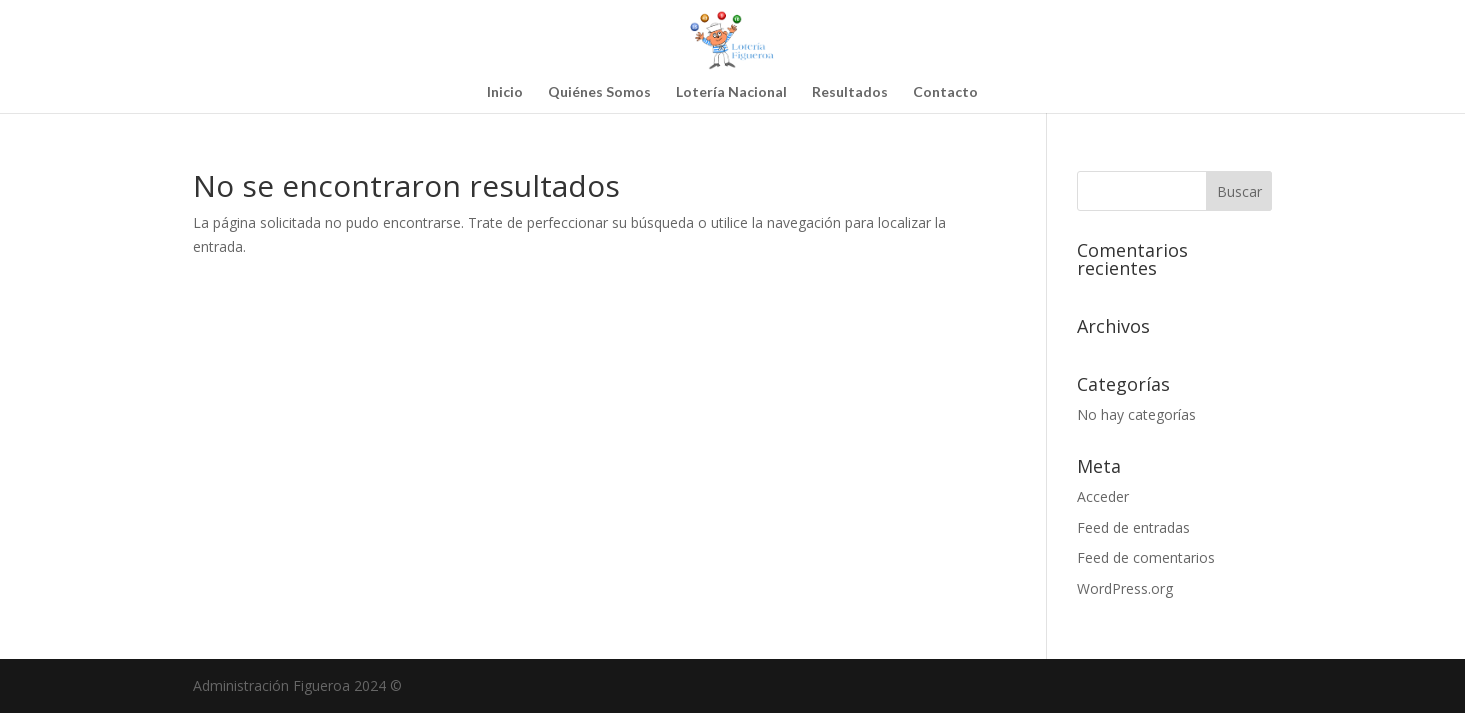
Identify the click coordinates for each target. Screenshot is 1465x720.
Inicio (505, 92)
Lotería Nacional (731, 92)
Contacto (945, 92)
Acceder (1103, 496)
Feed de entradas (1133, 527)
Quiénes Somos (599, 92)
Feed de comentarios (1146, 557)
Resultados (850, 92)
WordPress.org (1125, 588)
